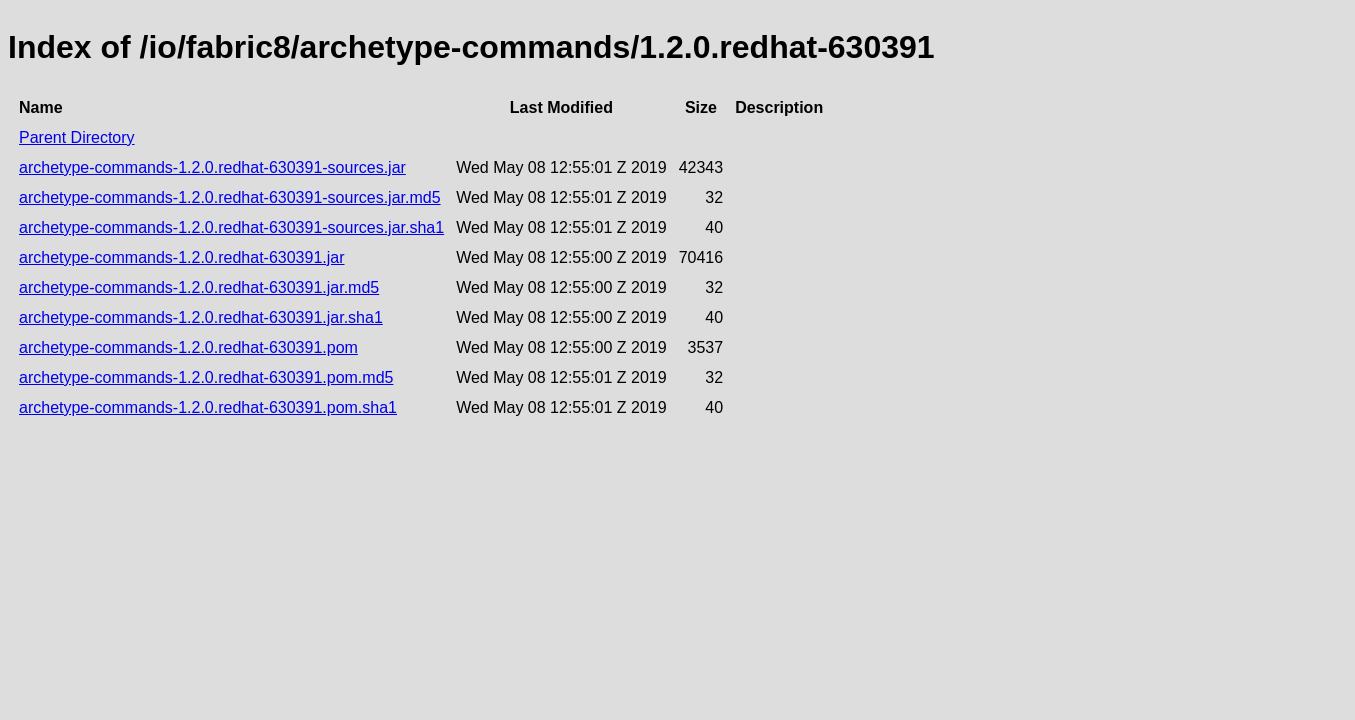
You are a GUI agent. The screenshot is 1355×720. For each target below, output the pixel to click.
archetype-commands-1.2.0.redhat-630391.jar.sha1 (201, 317)
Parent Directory (77, 137)
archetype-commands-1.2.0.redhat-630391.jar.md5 (199, 287)
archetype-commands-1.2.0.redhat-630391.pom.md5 (206, 377)
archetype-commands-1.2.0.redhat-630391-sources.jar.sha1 (231, 227)
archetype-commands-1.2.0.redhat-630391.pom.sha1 (208, 407)
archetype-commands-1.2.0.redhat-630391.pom (188, 347)
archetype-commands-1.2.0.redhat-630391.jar (182, 257)
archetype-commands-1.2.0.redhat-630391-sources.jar (212, 167)
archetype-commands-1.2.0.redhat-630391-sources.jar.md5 (230, 197)
